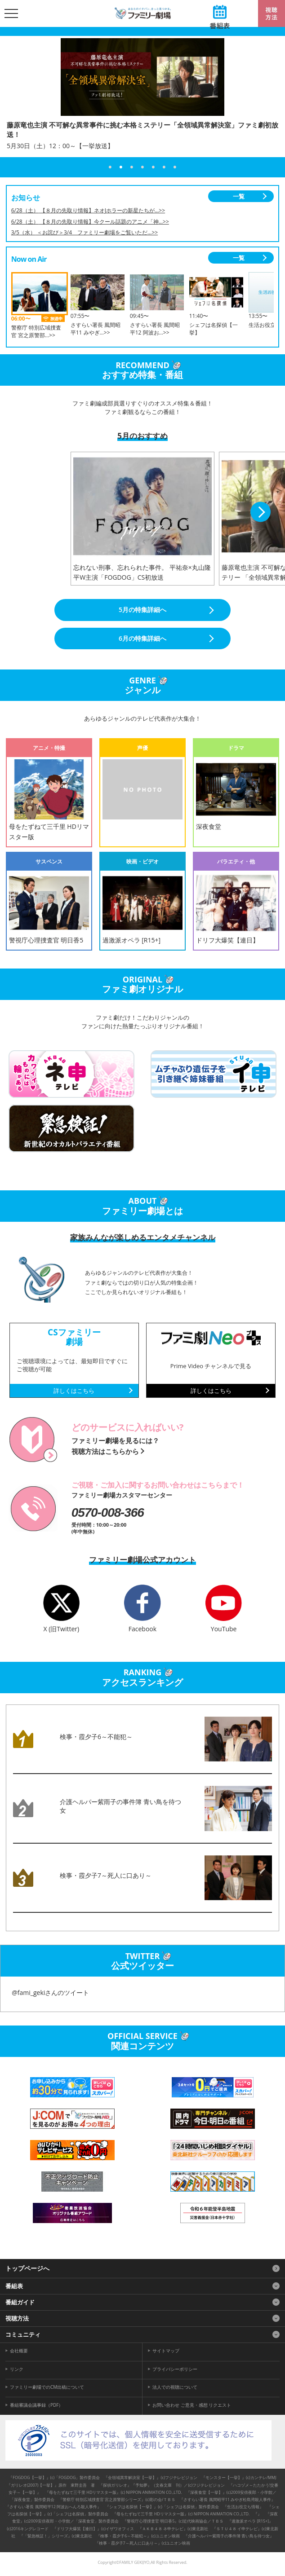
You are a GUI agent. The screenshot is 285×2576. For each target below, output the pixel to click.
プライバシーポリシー (174, 2369)
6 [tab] (164, 167)
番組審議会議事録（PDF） (36, 2405)
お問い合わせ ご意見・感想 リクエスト (191, 2405)
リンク (16, 2369)
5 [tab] (153, 167)
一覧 (239, 196)
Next (260, 512)
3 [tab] (131, 167)
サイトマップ (165, 2350)
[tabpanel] (142, 102)
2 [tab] (120, 167)
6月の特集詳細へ (142, 638)
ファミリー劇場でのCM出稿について (47, 2387)
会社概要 (19, 2350)
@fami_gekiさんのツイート (50, 1992)
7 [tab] (174, 167)
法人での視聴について (174, 2387)
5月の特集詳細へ (142, 609)
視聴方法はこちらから (105, 1451)
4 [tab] (142, 167)
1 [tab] (110, 167)
